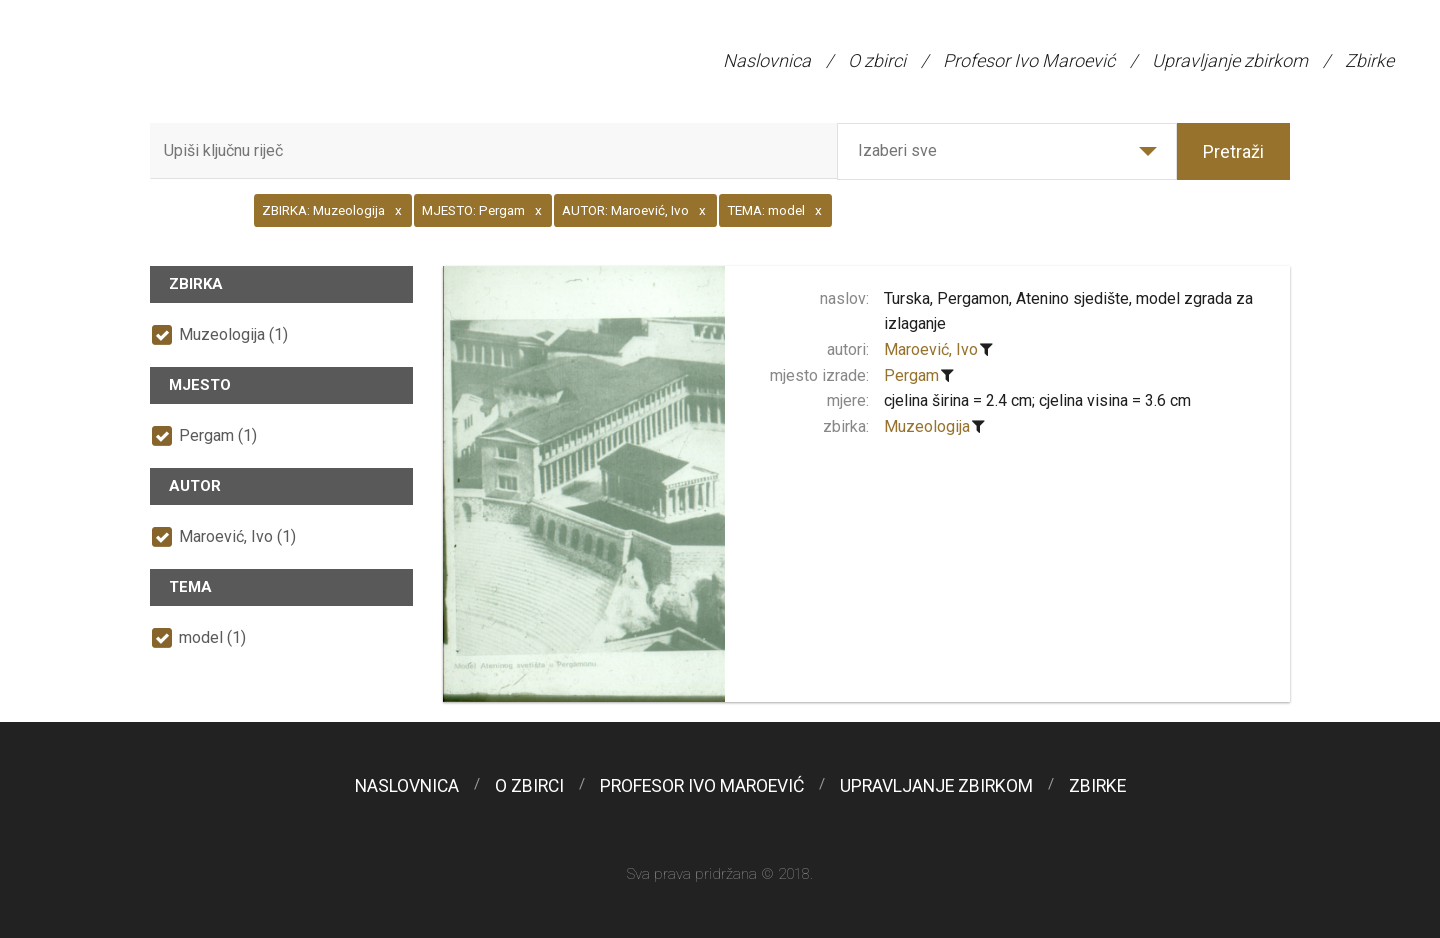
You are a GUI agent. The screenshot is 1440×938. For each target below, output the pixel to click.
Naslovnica (767, 60)
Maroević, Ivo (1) (237, 536)
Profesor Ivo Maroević (1029, 60)
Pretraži (1233, 151)
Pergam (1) (218, 435)
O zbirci (877, 60)
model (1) (212, 637)
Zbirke (1369, 60)
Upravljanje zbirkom (1230, 60)
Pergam (911, 375)
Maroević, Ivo (931, 349)
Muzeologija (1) (233, 334)
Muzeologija (927, 426)
